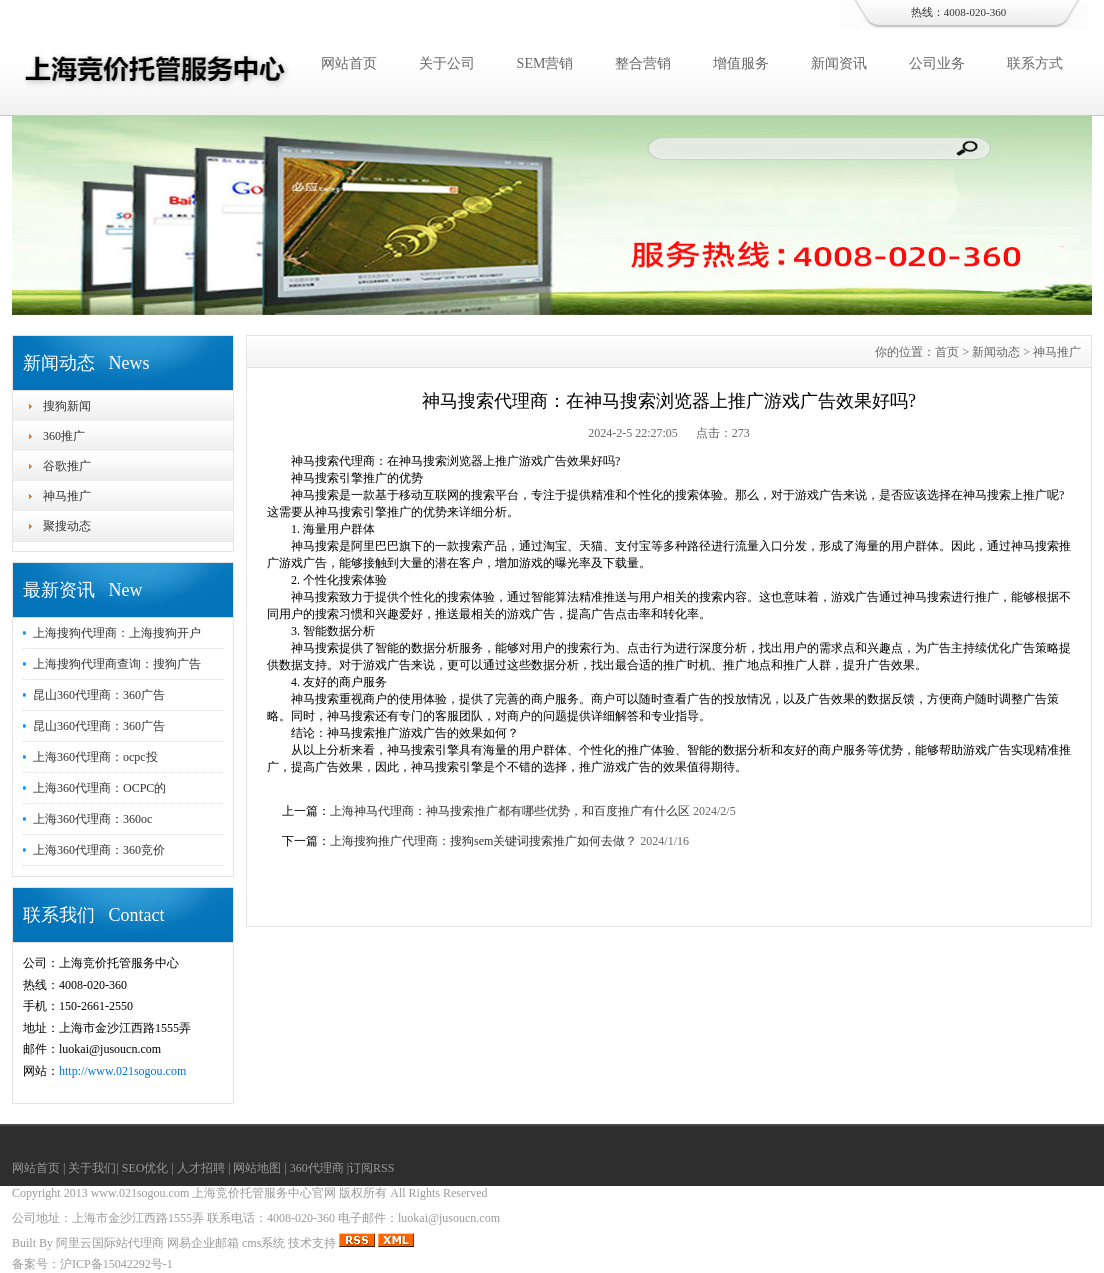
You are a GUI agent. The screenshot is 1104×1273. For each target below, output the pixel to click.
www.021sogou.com (140, 1193)
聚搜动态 (67, 526)
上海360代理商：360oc (92, 819)
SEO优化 (145, 1168)
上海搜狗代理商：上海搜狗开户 (117, 633)
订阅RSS (371, 1168)
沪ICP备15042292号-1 (116, 1264)
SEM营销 (545, 63)
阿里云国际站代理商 (110, 1243)
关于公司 (447, 63)
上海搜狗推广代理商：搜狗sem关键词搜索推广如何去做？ (483, 841)
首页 (947, 352)
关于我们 (92, 1168)
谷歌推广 (67, 466)
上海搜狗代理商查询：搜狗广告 (117, 664)
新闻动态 (996, 352)
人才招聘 (201, 1168)
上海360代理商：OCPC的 (99, 788)
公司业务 (937, 63)
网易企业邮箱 (203, 1243)
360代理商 (317, 1168)
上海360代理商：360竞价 (99, 850)
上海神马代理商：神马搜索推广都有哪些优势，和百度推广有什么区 (510, 811)
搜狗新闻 (67, 406)
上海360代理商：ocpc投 (95, 757)
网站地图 (257, 1168)
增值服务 (741, 63)
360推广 (64, 436)
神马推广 (67, 496)
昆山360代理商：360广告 (99, 695)
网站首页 (349, 63)
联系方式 (1035, 63)
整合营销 (643, 63)
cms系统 (263, 1243)
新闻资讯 (839, 63)
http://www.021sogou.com (122, 1071)
